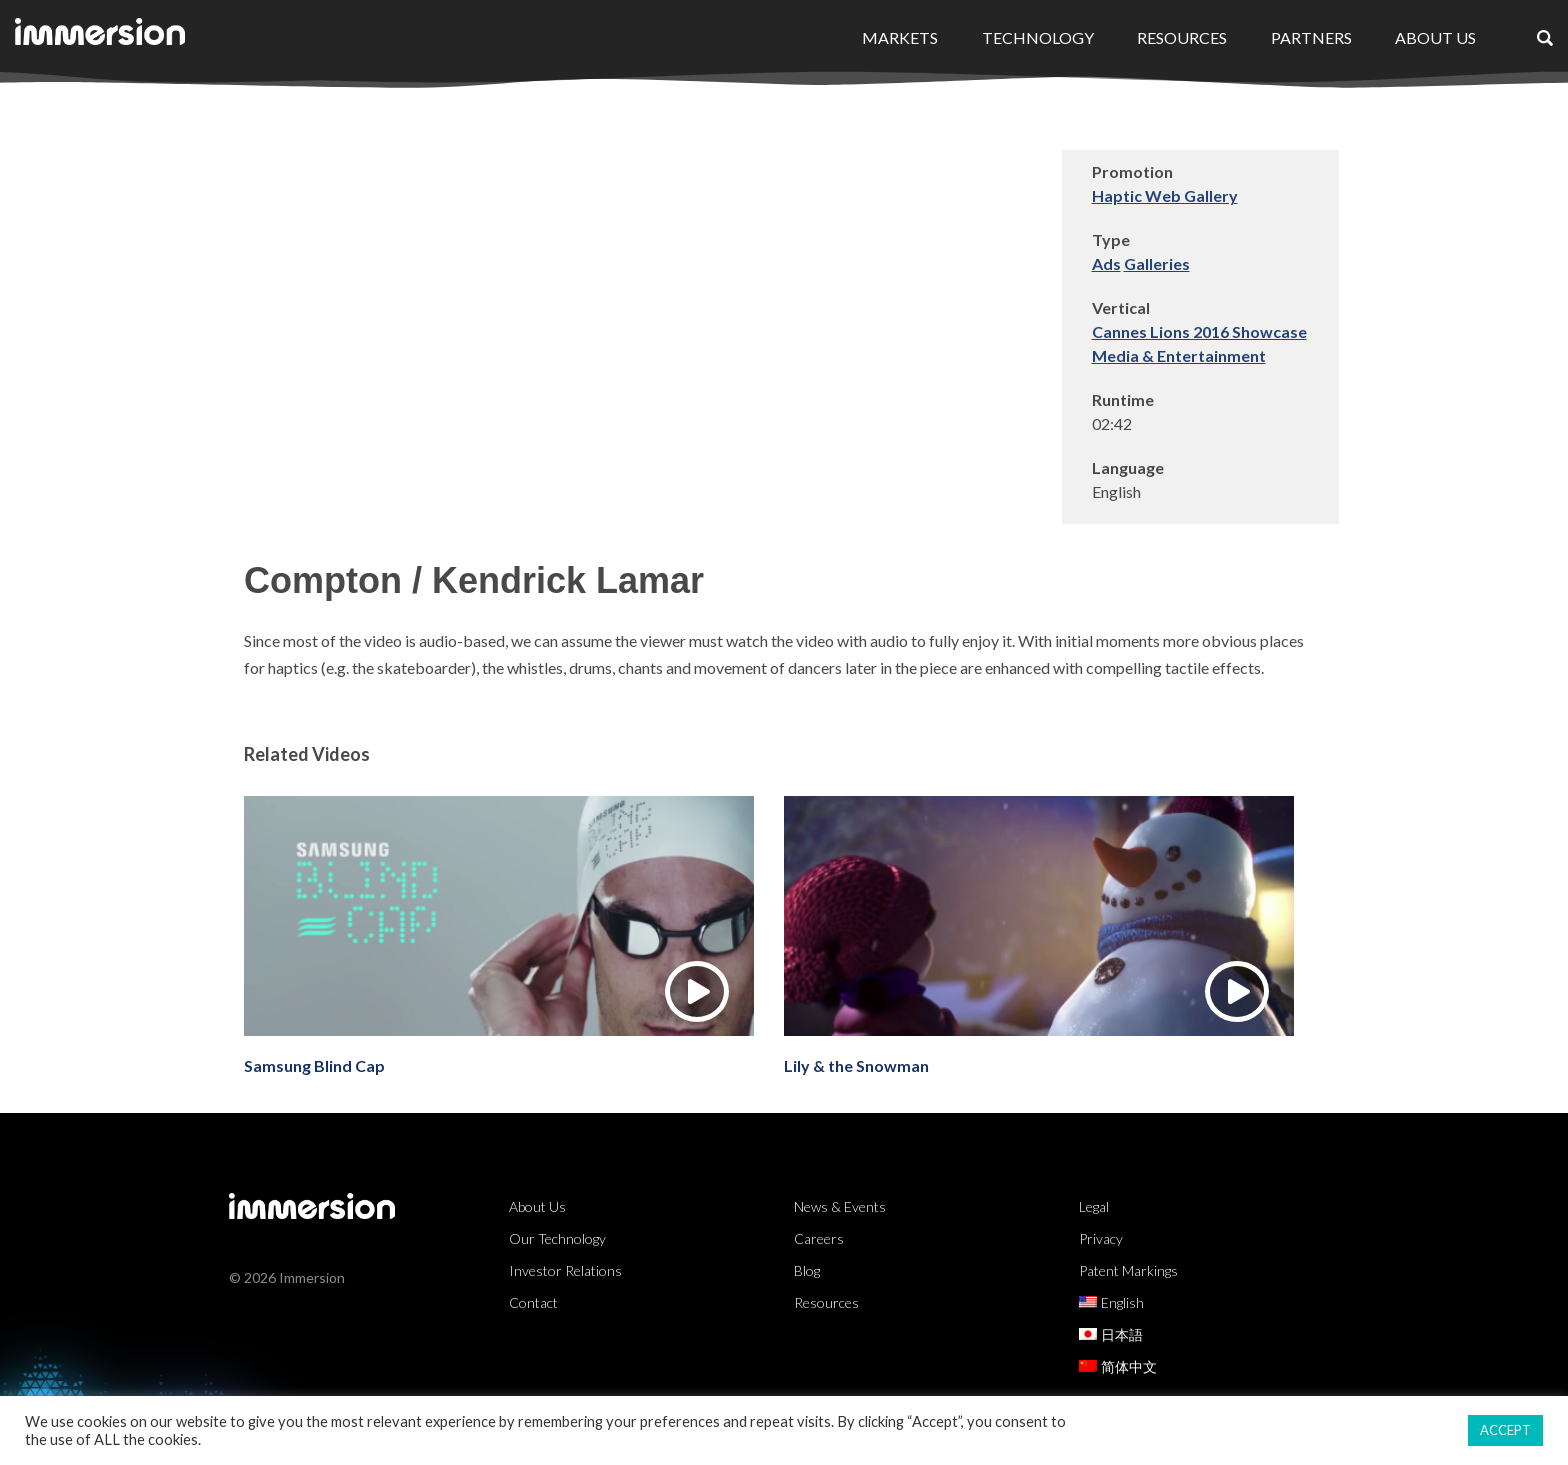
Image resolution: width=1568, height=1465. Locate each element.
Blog (807, 1270)
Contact (533, 1302)
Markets (900, 37)
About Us (1435, 37)
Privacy (1101, 1238)
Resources (1182, 37)
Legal (1094, 1206)
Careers (819, 1238)
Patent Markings (1128, 1270)
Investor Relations (565, 1270)
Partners (1311, 37)
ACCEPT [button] (1505, 1430)
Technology (1038, 37)
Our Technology (557, 1238)
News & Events (840, 1206)
